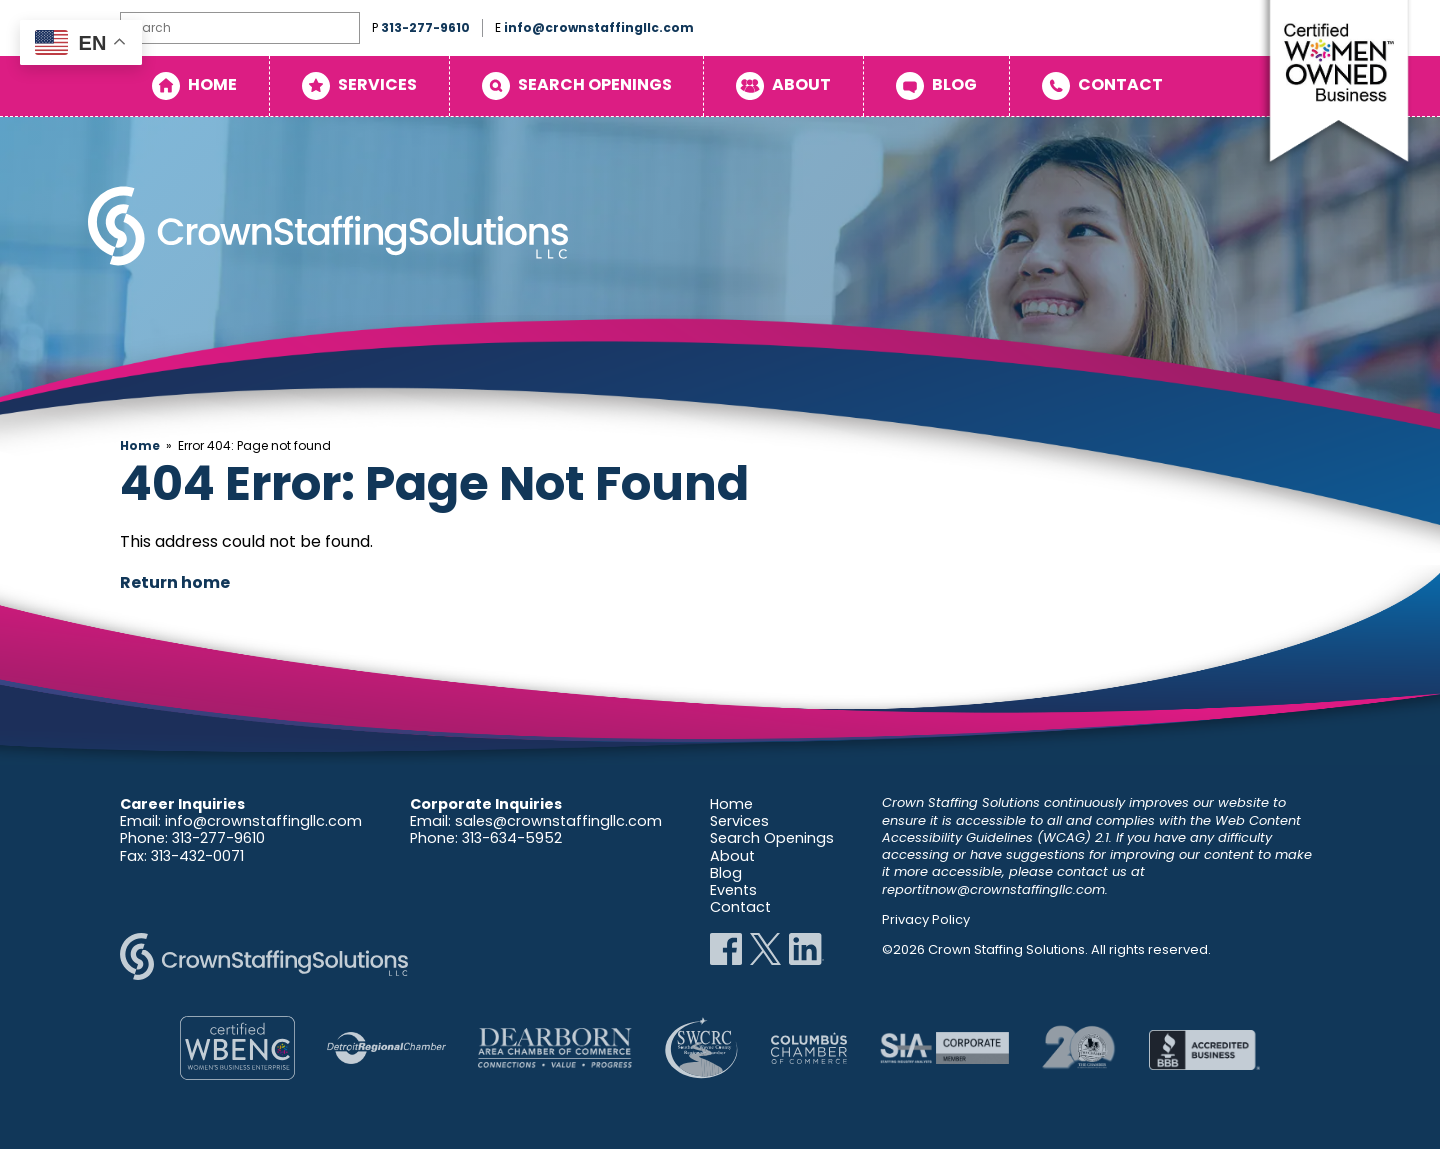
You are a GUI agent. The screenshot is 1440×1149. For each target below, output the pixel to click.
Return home (175, 582)
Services (377, 84)
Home (212, 84)
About (801, 84)
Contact (1120, 84)
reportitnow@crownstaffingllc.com (993, 889)
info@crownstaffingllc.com (599, 27)
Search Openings (595, 84)
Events (733, 890)
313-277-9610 (425, 27)
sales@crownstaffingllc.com (558, 821)
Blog (954, 84)
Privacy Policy (926, 919)
